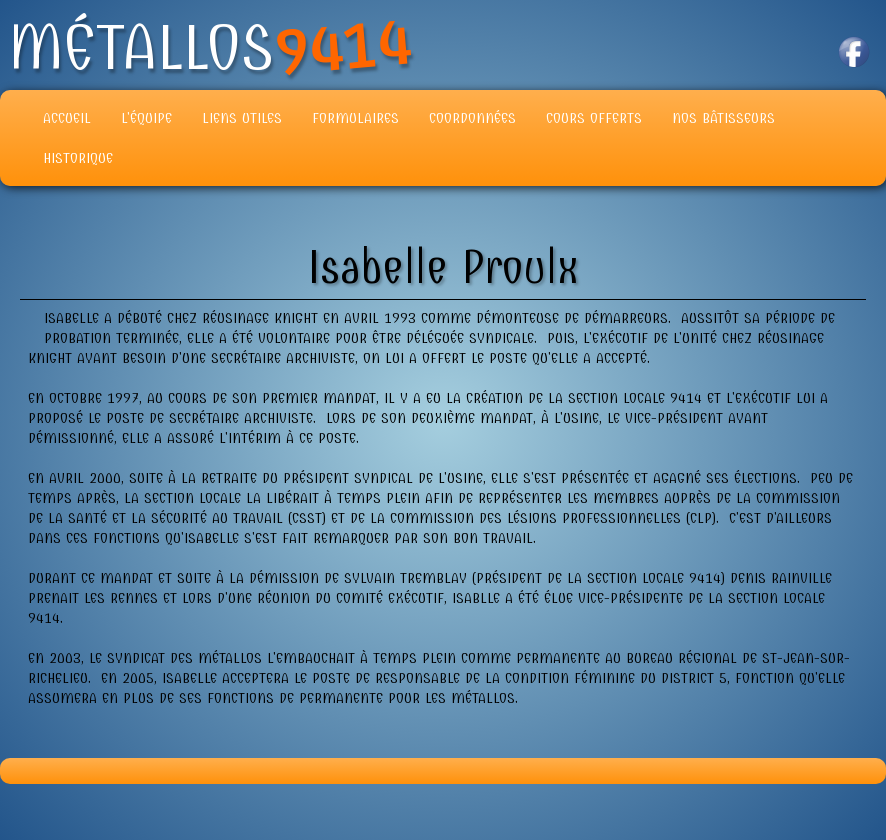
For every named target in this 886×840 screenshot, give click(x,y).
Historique (78, 158)
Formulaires (355, 118)
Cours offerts (594, 118)
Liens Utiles (242, 118)
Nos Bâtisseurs (723, 118)
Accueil (67, 118)
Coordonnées (472, 118)
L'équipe (146, 118)
